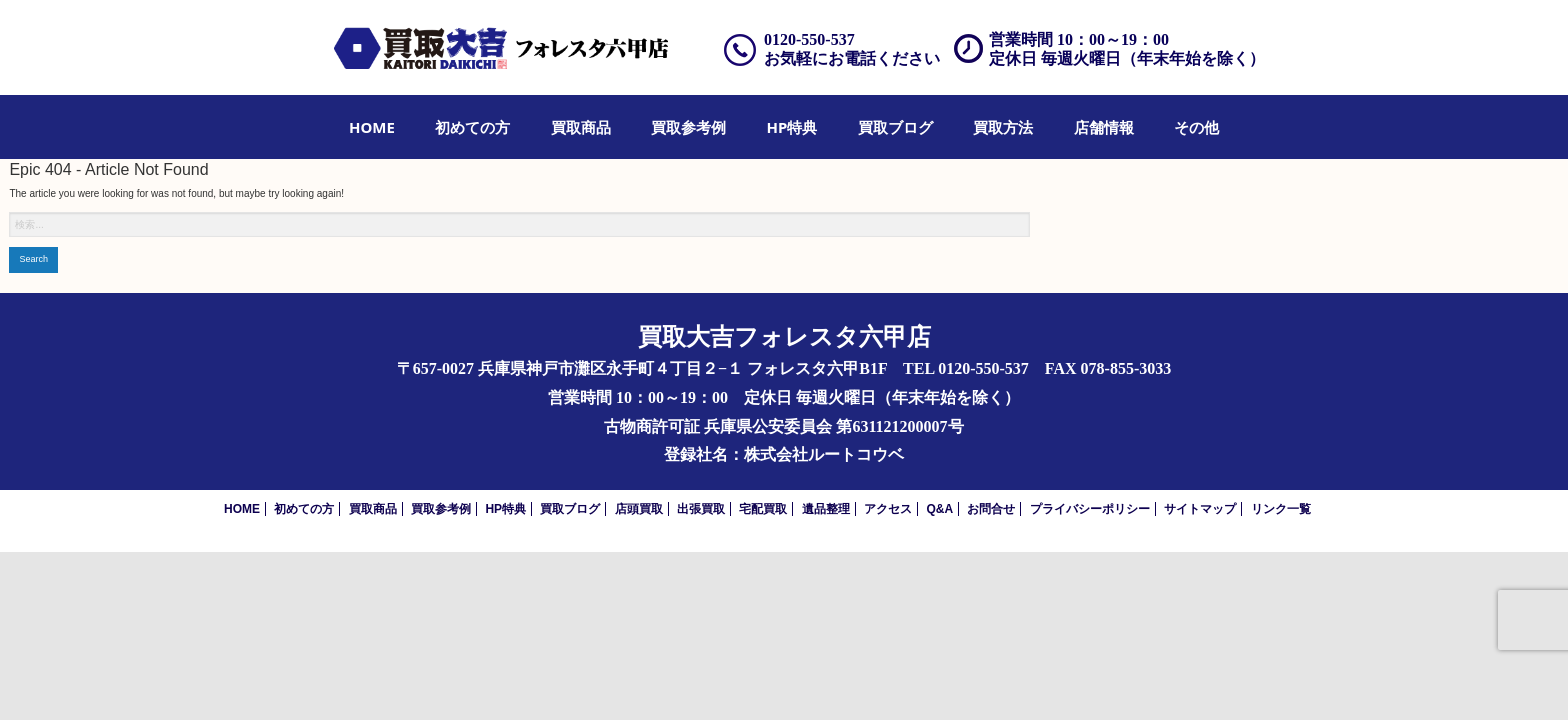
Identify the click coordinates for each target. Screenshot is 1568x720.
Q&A (939, 509)
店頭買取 (639, 509)
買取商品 (581, 127)
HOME (372, 127)
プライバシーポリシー (1090, 509)
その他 (1196, 127)
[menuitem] (372, 127)
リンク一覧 (1281, 509)
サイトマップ (1200, 509)
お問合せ (991, 509)
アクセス (888, 509)
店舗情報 (1104, 127)
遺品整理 (826, 509)
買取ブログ (895, 127)
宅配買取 (763, 509)
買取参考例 (688, 127)
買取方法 (1003, 127)
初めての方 (472, 127)
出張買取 (701, 509)
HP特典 (792, 127)
